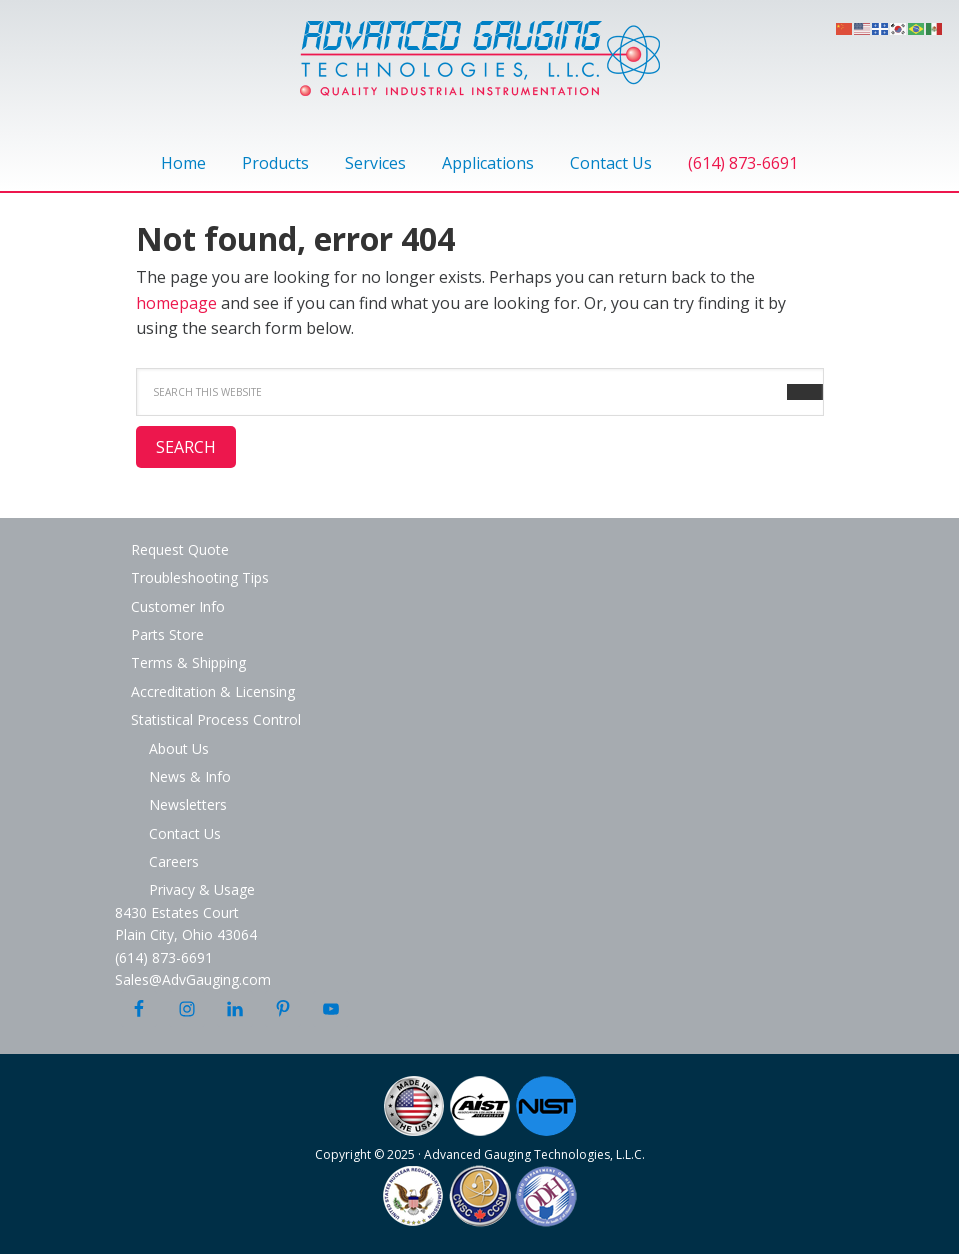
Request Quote (180, 549)
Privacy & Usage (202, 889)
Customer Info (178, 606)
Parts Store (167, 634)
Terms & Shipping (188, 662)
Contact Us (185, 833)
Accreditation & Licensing (213, 691)
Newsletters (188, 804)
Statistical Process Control (216, 719)
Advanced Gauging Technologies (480, 70)
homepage (176, 303)
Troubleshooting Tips (200, 577)
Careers (174, 861)
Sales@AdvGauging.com (193, 979)
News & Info (190, 776)
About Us (179, 748)
